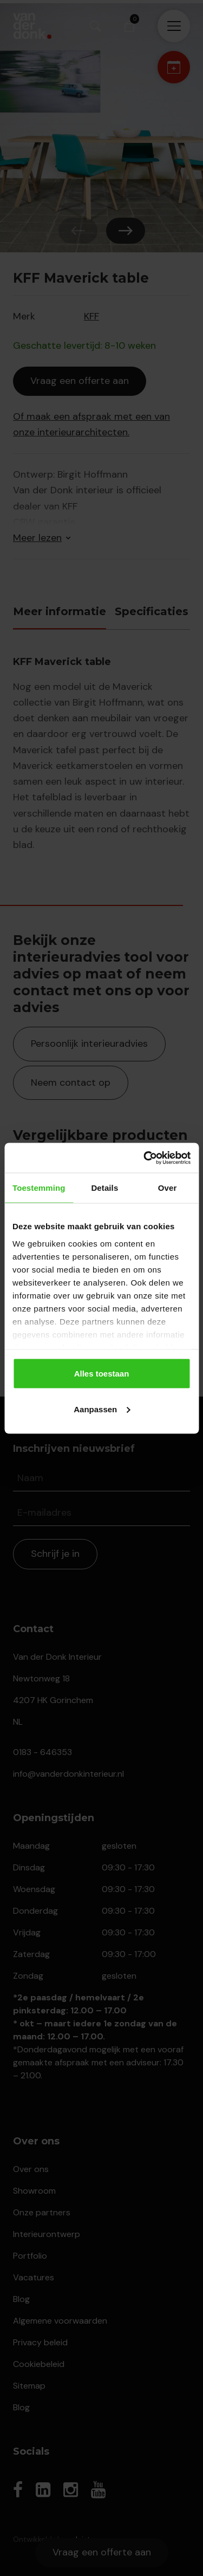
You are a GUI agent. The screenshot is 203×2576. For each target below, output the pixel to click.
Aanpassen (102, 1408)
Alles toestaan (101, 1373)
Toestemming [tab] (39, 1187)
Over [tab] (167, 1187)
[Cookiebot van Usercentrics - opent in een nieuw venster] (145, 1158)
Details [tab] (104, 1187)
